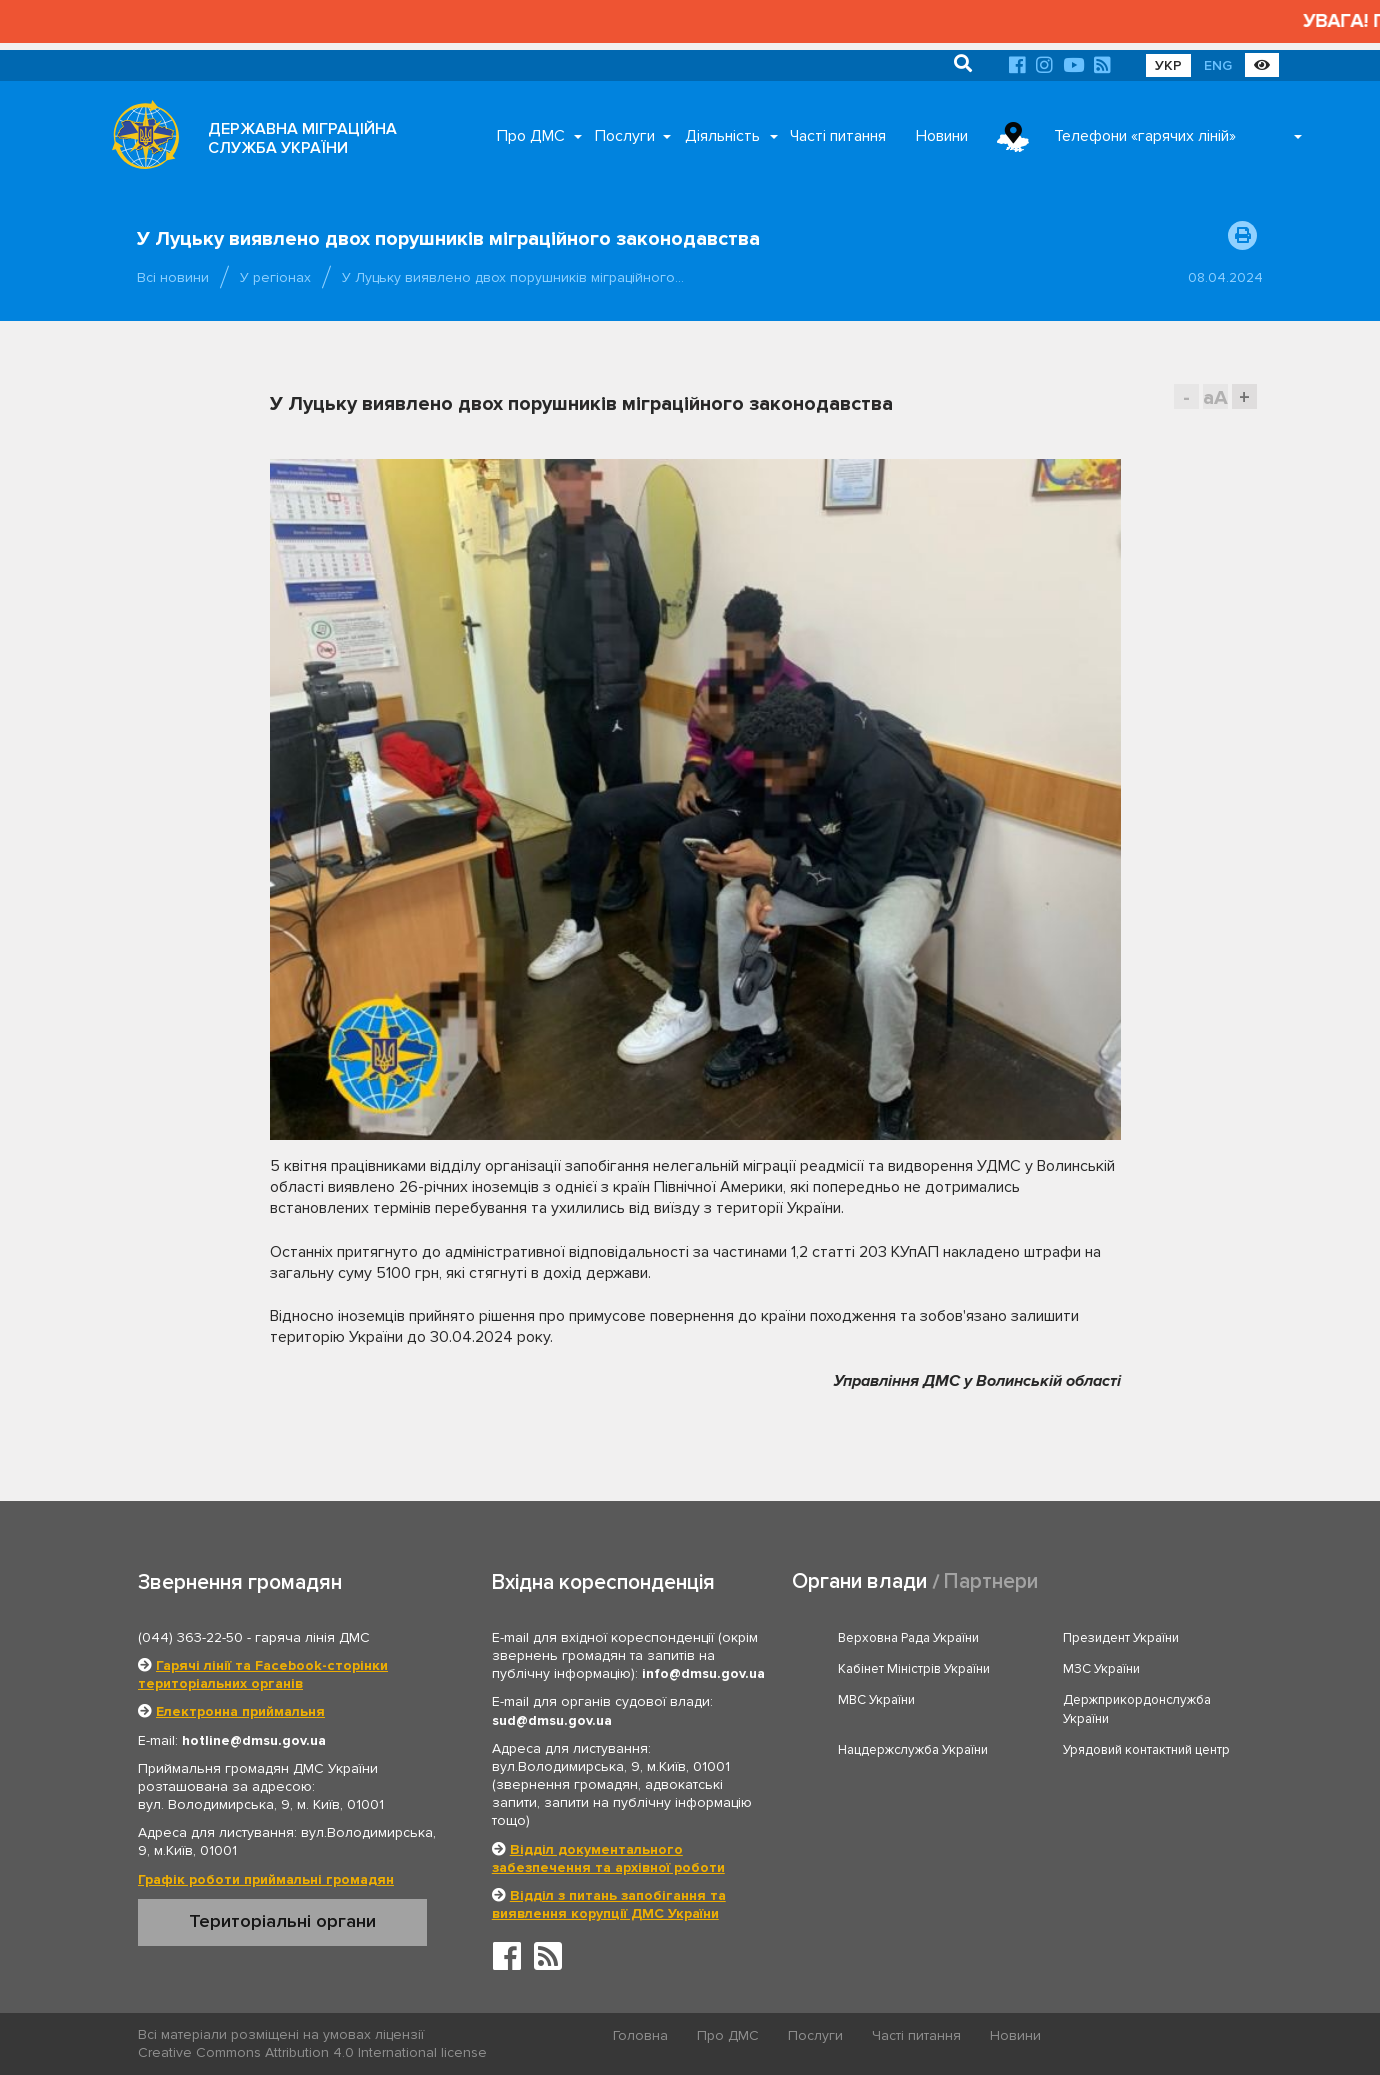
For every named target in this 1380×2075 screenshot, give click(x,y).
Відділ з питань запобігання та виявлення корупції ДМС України (609, 1904)
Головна (640, 2035)
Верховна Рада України (908, 1638)
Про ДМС (531, 136)
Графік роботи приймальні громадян (266, 1879)
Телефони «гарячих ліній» (1145, 136)
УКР (1168, 65)
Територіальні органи (282, 1921)
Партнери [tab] (991, 1581)
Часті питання (838, 136)
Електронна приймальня (240, 1711)
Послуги (625, 136)
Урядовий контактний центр (1146, 1750)
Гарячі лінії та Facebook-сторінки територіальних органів (263, 1674)
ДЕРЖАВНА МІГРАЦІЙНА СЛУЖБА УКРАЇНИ (302, 138)
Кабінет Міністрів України (914, 1669)
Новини (942, 136)
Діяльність (722, 136)
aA (1215, 397)
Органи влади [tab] (859, 1581)
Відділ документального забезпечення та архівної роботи (608, 1858)
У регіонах (275, 277)
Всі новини (173, 277)
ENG (1218, 65)
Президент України (1121, 1638)
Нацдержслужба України (913, 1750)
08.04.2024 (1225, 277)
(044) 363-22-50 (190, 1637)
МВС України (876, 1700)
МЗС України (1101, 1669)
